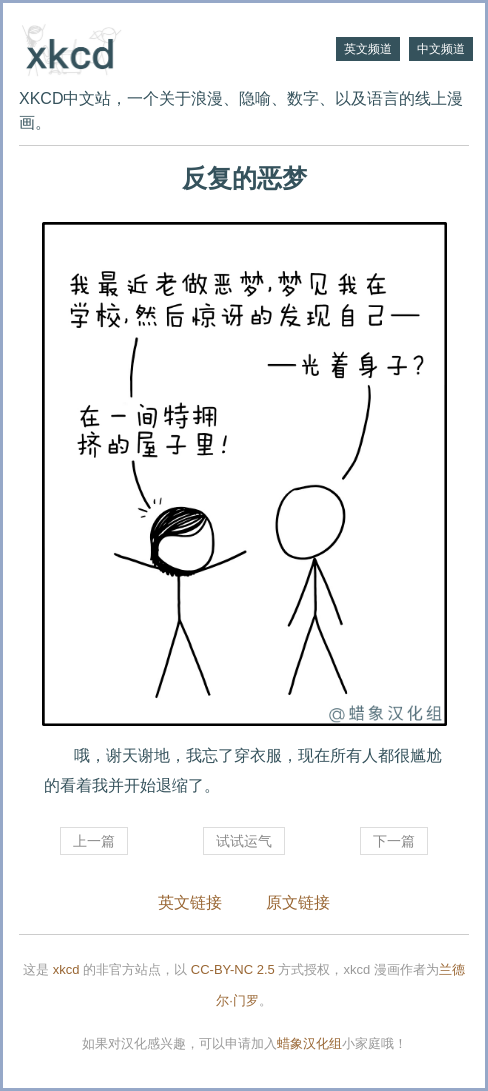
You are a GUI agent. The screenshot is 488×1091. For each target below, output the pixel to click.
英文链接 (190, 902)
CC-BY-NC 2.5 (233, 969)
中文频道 (441, 49)
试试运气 (244, 841)
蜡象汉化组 (309, 1043)
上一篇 (94, 841)
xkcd (66, 969)
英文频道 (368, 49)
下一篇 (394, 841)
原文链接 (298, 902)
